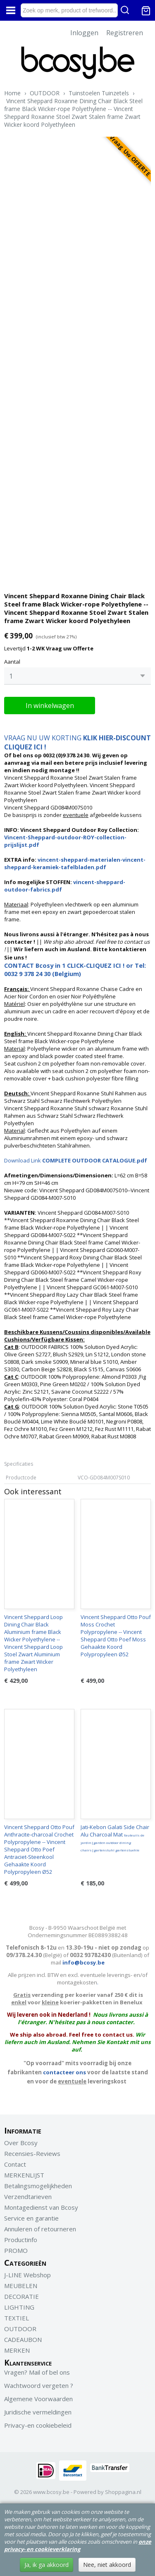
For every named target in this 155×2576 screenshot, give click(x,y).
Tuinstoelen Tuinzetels (99, 93)
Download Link (75, 1160)
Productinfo (20, 2239)
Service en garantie (31, 2218)
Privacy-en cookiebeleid (38, 2425)
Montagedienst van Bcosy (41, 2207)
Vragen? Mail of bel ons (37, 2372)
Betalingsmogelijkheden (38, 2186)
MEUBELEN (20, 2285)
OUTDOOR (45, 93)
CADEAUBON (23, 2339)
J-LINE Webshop (27, 2275)
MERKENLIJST (24, 2175)
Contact (15, 2164)
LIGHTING (19, 2307)
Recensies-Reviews (32, 2153)
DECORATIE (21, 2296)
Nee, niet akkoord (107, 2565)
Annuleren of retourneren (40, 2229)
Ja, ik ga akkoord (46, 2565)
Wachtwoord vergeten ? (38, 2385)
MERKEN (17, 2350)
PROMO (16, 2250)
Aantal (12, 661)
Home (12, 93)
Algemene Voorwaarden (38, 2399)
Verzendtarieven (28, 2196)
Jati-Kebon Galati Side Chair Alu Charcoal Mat (115, 1837)
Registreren (124, 32)
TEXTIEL (16, 2318)
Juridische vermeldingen (38, 2412)
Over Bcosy (21, 2143)
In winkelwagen (50, 705)
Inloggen (84, 32)
